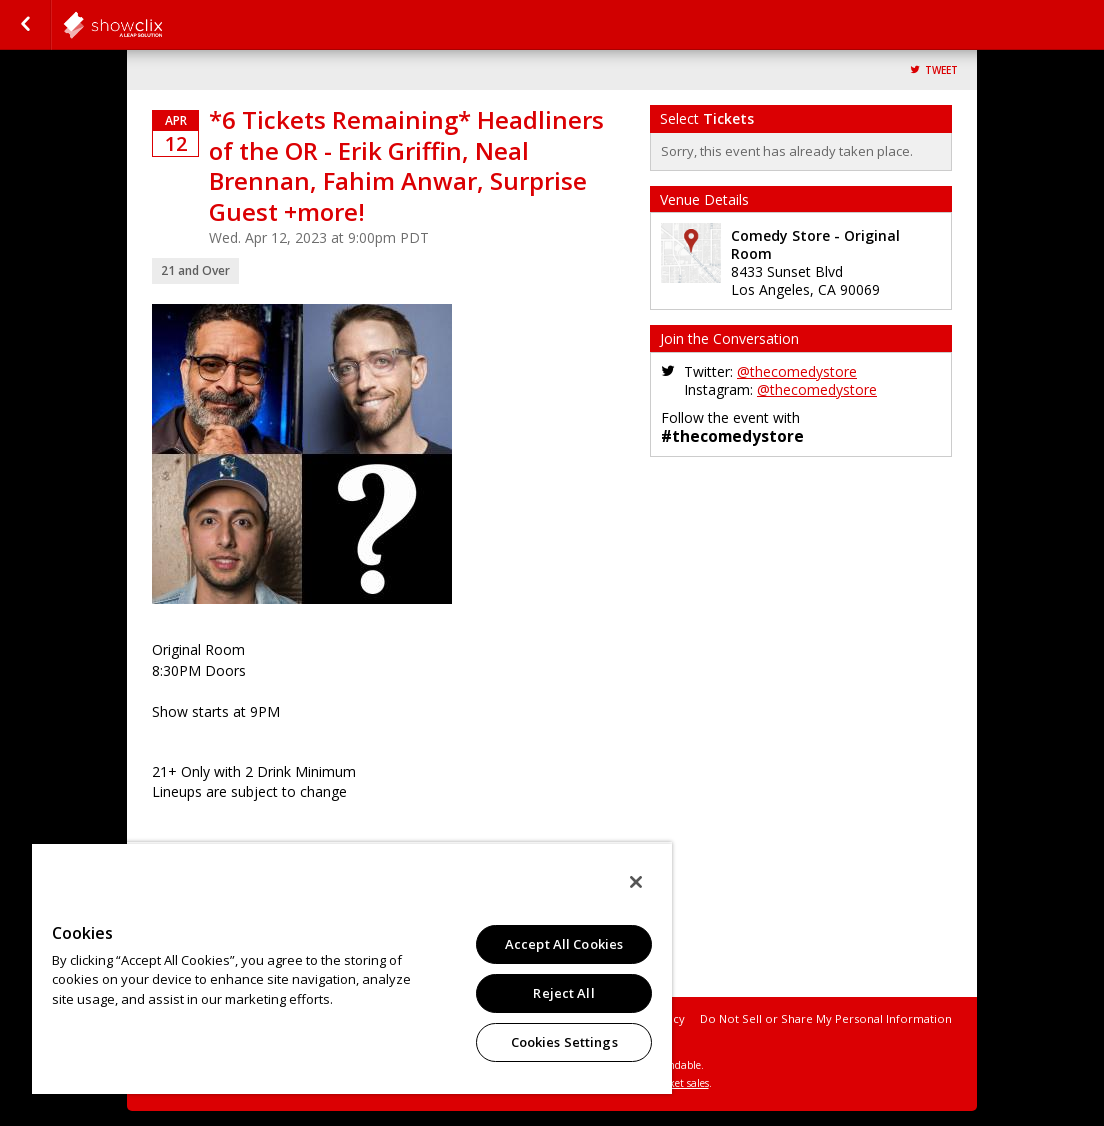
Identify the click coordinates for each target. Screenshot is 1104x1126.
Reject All (563, 993)
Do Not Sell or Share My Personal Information (826, 1018)
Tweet (941, 70)
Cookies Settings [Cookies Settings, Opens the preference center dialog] (564, 1042)
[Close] (636, 882)
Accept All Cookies (564, 944)
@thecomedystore (797, 371)
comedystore (162, 25)
